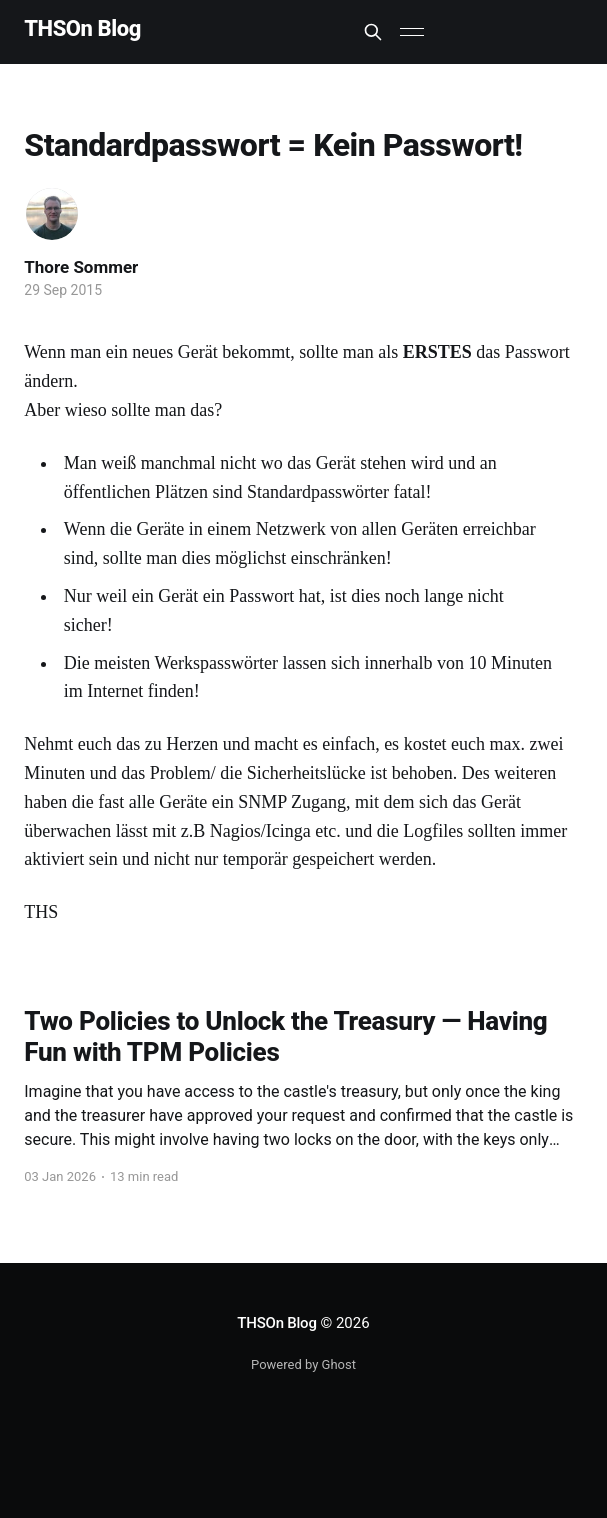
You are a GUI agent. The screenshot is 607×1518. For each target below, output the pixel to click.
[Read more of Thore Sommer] (52, 214)
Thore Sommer (81, 267)
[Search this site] (373, 32)
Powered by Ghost (303, 1364)
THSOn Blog (82, 29)
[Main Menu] (412, 32)
